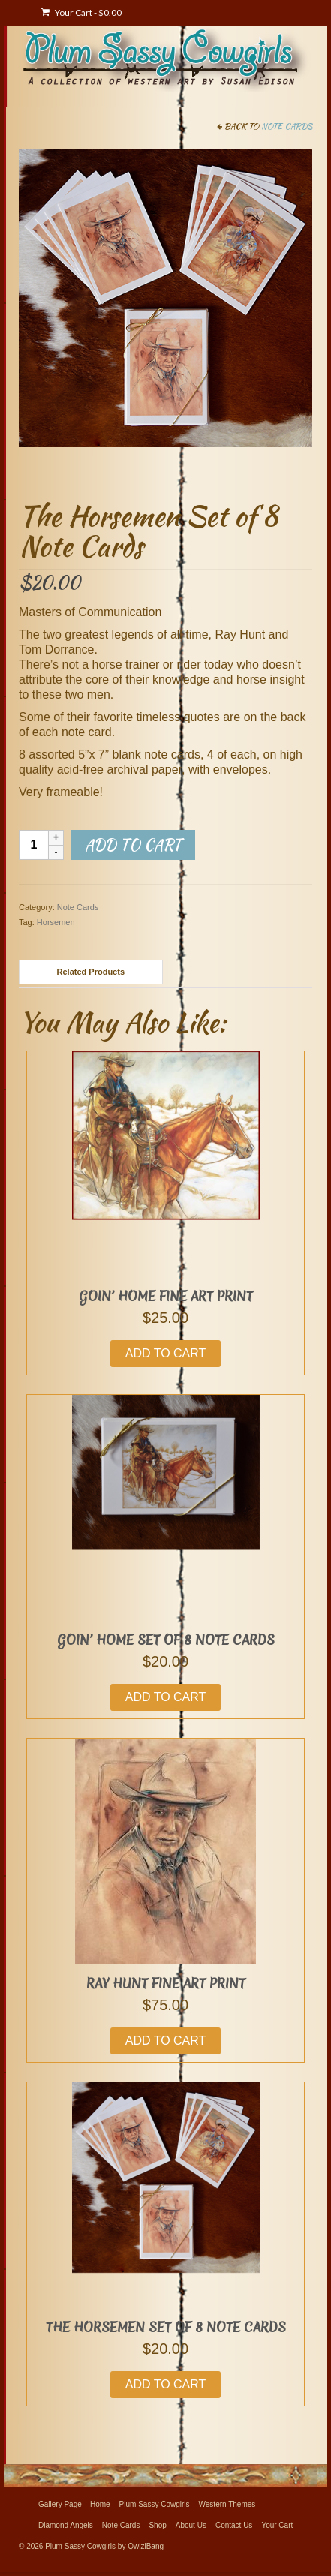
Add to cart (133, 844)
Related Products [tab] (91, 971)
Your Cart (81, 12)
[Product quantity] (34, 845)
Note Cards (286, 126)
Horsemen (56, 922)
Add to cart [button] (165, 1353)
